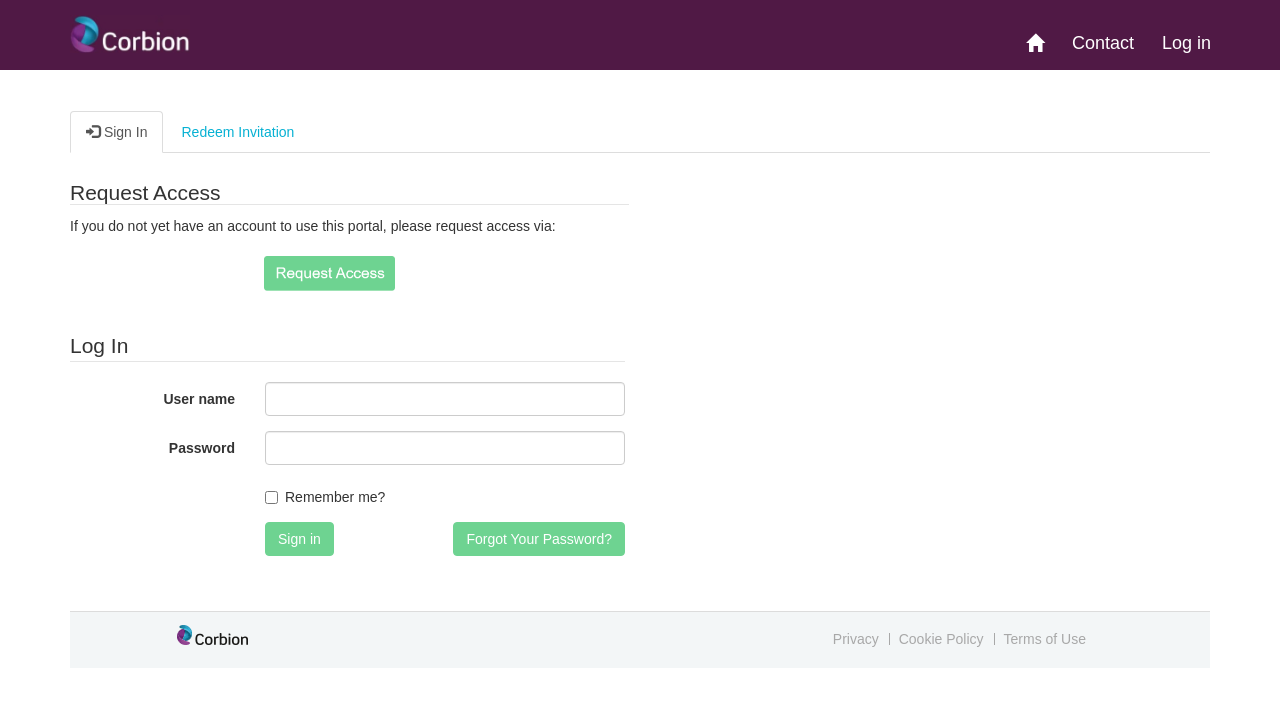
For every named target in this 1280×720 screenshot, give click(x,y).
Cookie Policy (941, 639)
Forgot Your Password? (539, 539)
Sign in (299, 539)
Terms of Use (1045, 639)
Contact (1103, 43)
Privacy (856, 639)
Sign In (116, 132)
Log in (1186, 43)
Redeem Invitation (237, 132)
